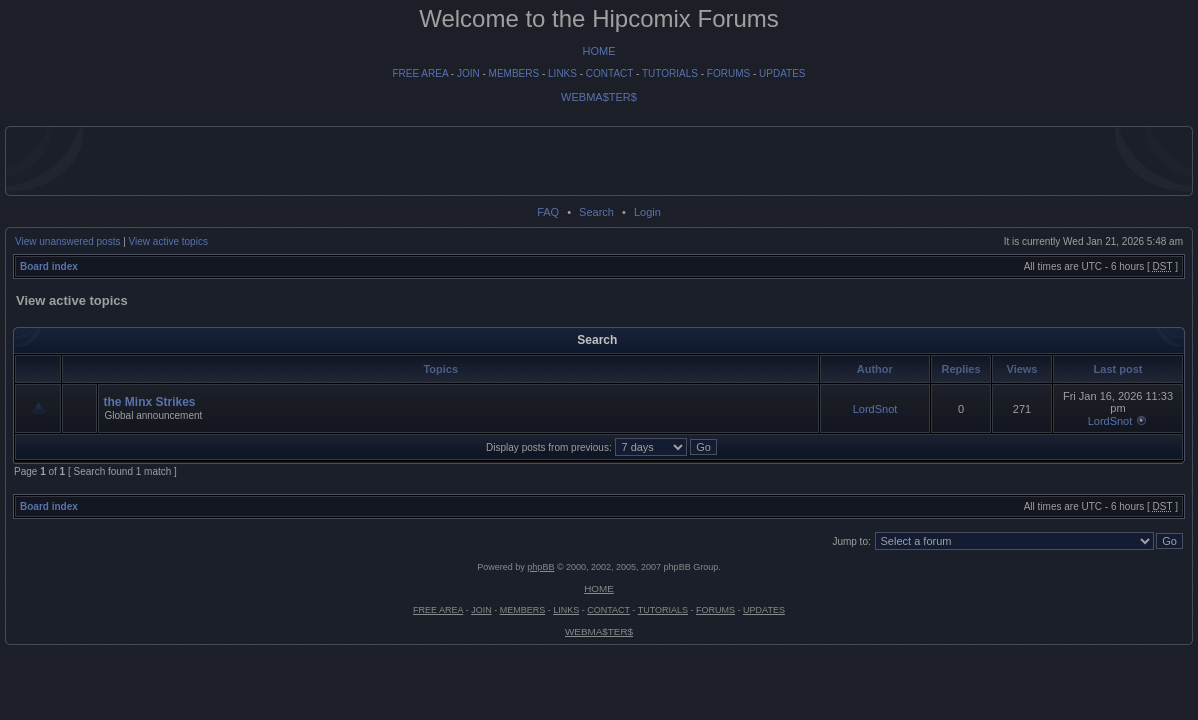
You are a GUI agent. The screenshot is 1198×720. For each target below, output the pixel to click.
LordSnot (875, 409)
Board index (49, 266)
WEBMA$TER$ (599, 97)
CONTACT (609, 73)
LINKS (562, 73)
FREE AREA (420, 73)
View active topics (168, 241)
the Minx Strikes (149, 402)
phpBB (540, 567)
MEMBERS (514, 73)
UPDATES (782, 73)
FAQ (548, 212)
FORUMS (728, 73)
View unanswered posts (67, 241)
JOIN (468, 73)
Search (596, 212)
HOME (599, 51)
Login (647, 212)
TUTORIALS (670, 73)
